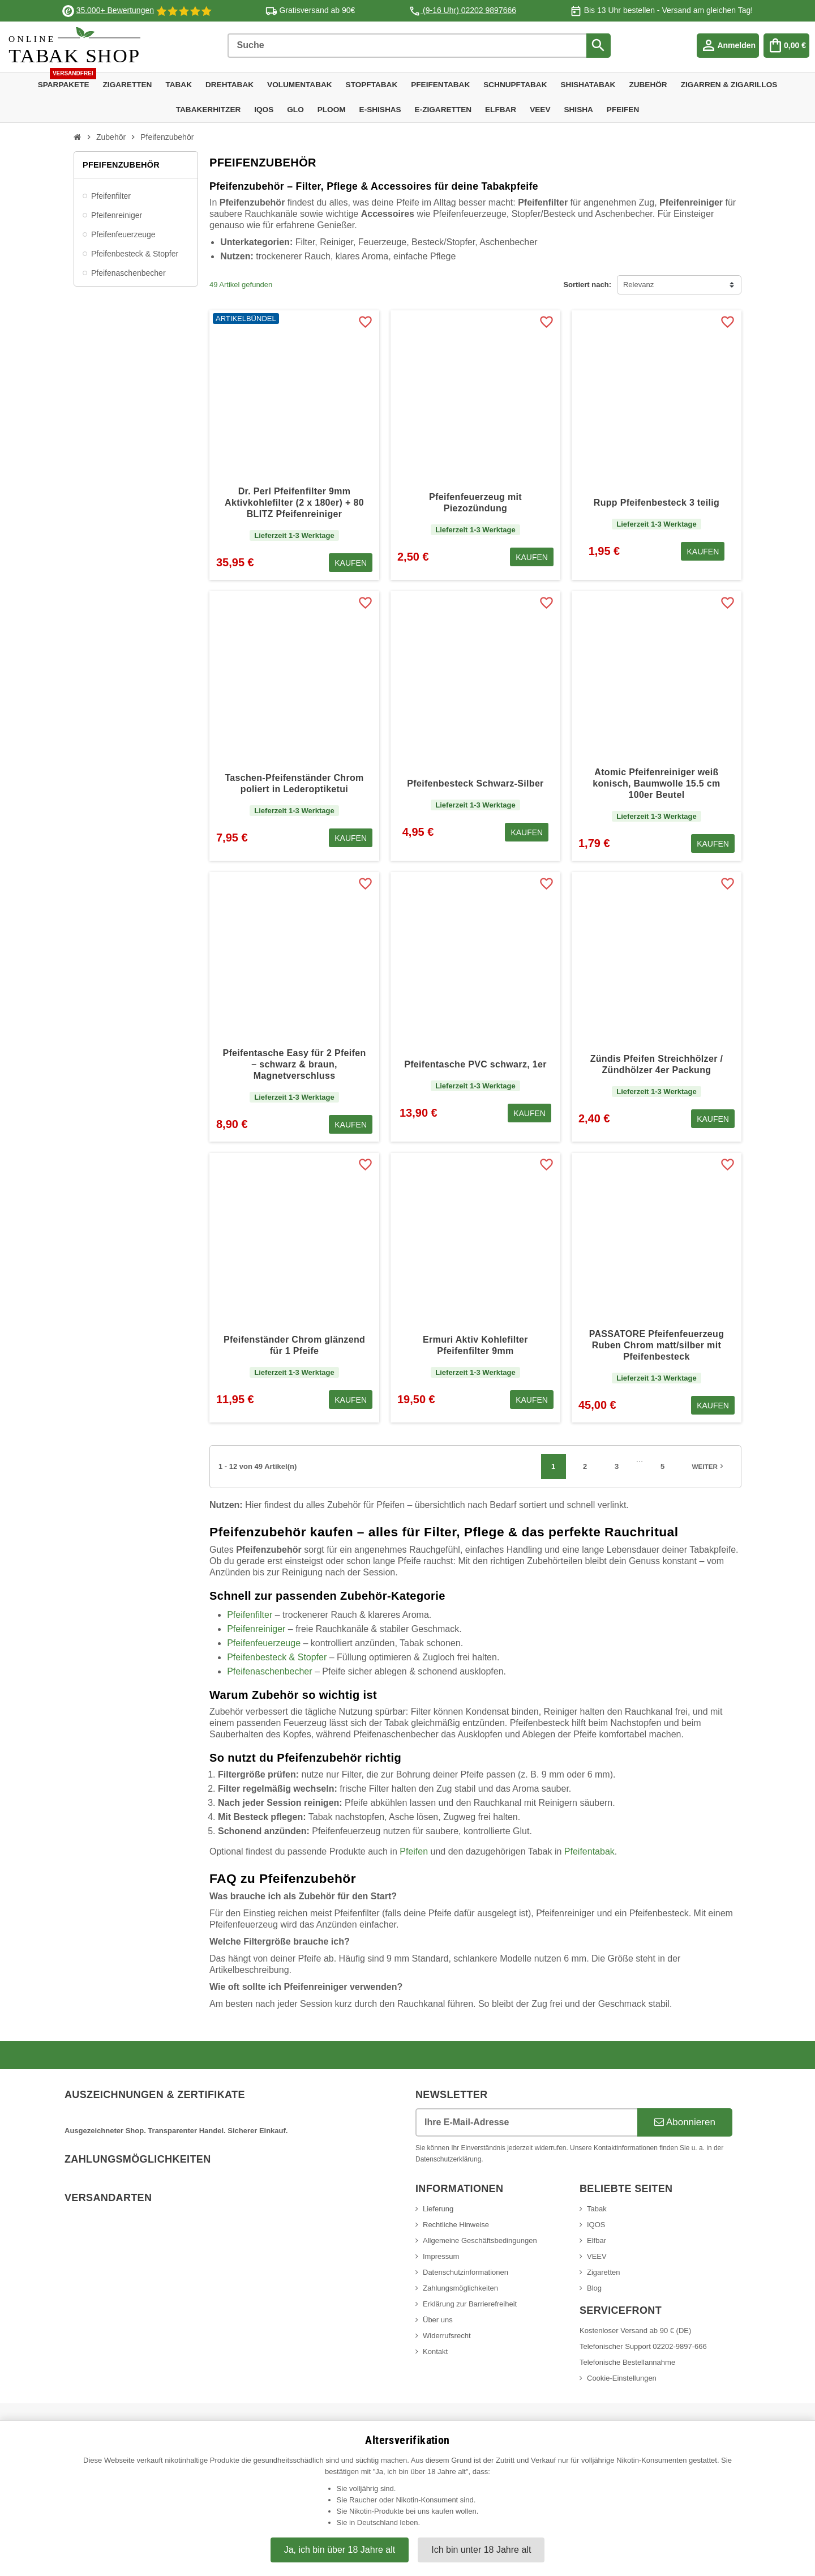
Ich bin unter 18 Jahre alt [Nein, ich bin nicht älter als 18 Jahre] (481, 2549)
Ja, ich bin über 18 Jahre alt (340, 2549)
